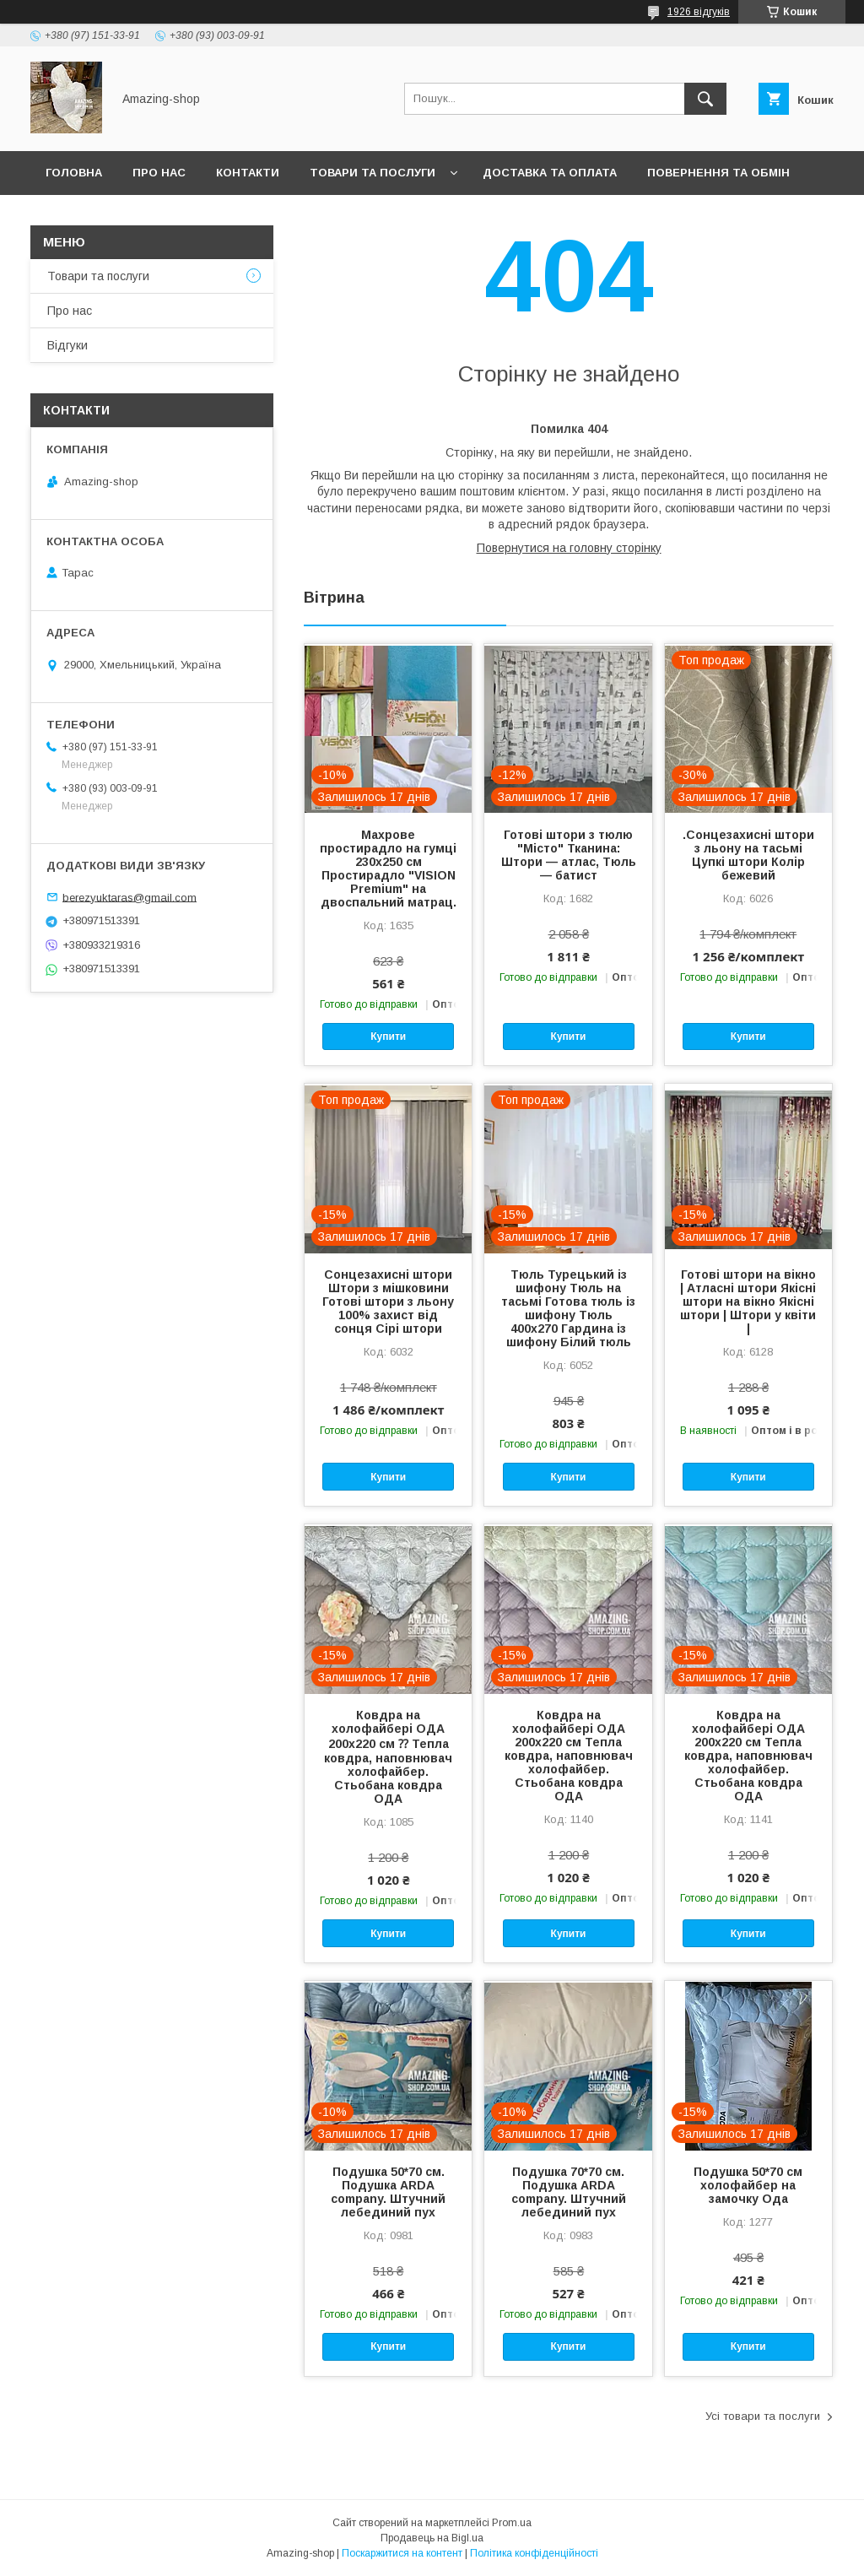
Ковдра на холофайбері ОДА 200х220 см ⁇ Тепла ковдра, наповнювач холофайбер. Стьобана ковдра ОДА (388, 1756)
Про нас (159, 172)
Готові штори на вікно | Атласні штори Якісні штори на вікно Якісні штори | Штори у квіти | (748, 1301)
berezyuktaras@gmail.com (129, 896)
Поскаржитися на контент (402, 2553)
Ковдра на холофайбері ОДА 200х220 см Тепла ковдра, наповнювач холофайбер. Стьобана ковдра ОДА (569, 1755)
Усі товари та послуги (762, 2416)
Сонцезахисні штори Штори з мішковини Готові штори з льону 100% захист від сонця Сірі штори (388, 1301)
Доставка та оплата (550, 172)
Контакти (247, 172)
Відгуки (67, 345)
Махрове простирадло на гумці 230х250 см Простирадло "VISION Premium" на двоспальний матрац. (388, 868)
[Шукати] (705, 99)
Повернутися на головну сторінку (569, 548)
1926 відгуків (698, 12)
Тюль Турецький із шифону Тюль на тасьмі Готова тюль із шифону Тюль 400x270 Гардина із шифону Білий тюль (568, 1308)
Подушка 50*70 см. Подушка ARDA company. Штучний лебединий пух (388, 2192)
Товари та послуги (372, 172)
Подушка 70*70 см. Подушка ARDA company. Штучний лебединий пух (568, 2192)
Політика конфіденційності (534, 2553)
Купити (388, 1036)
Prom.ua (512, 2523)
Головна (74, 172)
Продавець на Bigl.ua (432, 2538)
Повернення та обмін (718, 172)
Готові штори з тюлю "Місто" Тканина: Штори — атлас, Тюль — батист (568, 855)
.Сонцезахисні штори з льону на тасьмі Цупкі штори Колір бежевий (748, 855)
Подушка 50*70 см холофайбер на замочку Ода (748, 2185)
